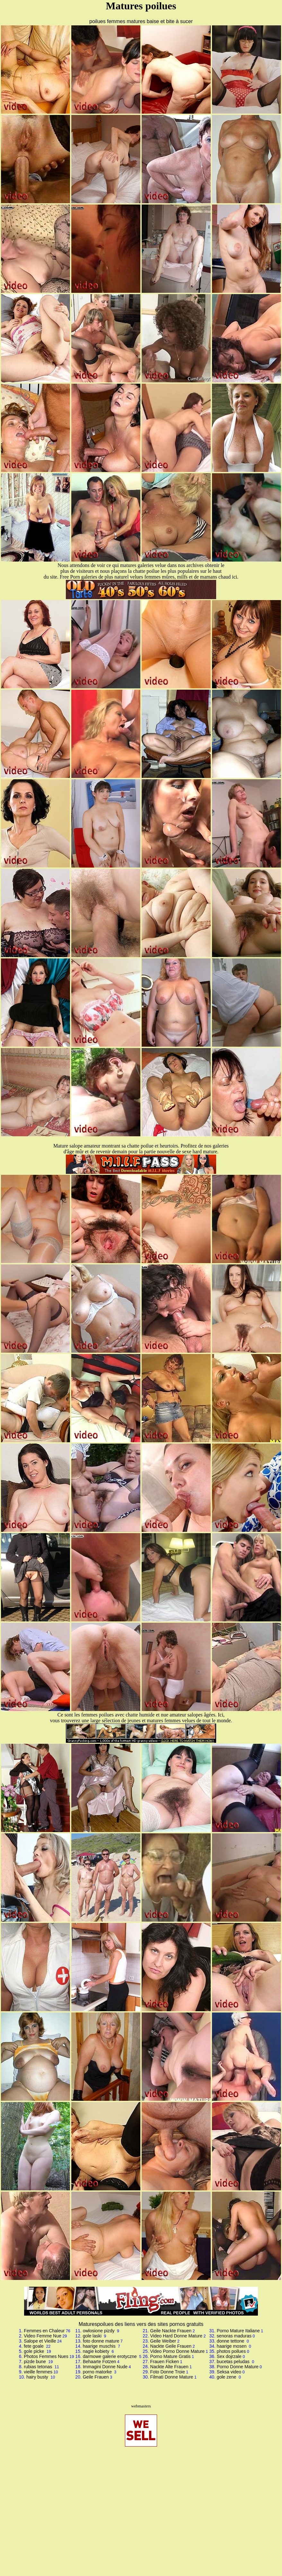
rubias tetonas (38, 2366)
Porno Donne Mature (238, 2366)
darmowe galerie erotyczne (110, 2356)
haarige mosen (232, 2346)
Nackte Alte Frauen (169, 2366)
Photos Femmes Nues (46, 2356)
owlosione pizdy (99, 2330)
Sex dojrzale (229, 2356)
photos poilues (231, 2351)
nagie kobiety (96, 2351)
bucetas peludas (234, 2361)
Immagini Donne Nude (105, 2366)
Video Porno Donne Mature (177, 2351)
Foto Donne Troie (167, 2371)
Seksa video (229, 2371)
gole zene (227, 2377)
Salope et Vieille (40, 2341)
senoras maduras (234, 2335)
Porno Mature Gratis (170, 2356)
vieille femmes (38, 2371)
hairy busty (37, 2377)
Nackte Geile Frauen (170, 2346)
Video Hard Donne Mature (176, 2335)
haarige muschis (100, 2346)
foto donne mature (101, 2341)
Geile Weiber (163, 2341)
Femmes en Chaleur (44, 2330)
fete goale (34, 2346)
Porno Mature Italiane (238, 2330)
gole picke (34, 2351)
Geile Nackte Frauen (170, 2330)
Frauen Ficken (164, 2361)
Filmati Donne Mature (171, 2377)
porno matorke (98, 2371)
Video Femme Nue (42, 2335)
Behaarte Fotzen (99, 2361)
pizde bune (35, 2361)
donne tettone (231, 2341)
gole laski (93, 2335)
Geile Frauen (96, 2377)
